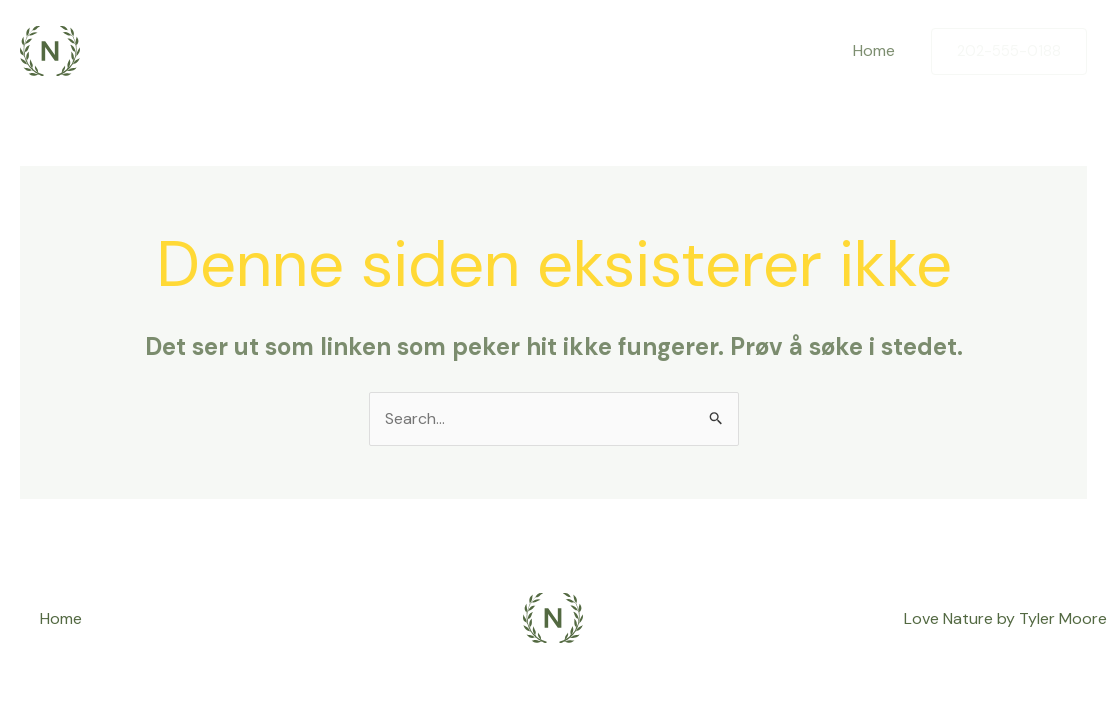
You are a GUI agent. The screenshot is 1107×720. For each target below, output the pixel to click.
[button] (1009, 51)
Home (874, 50)
